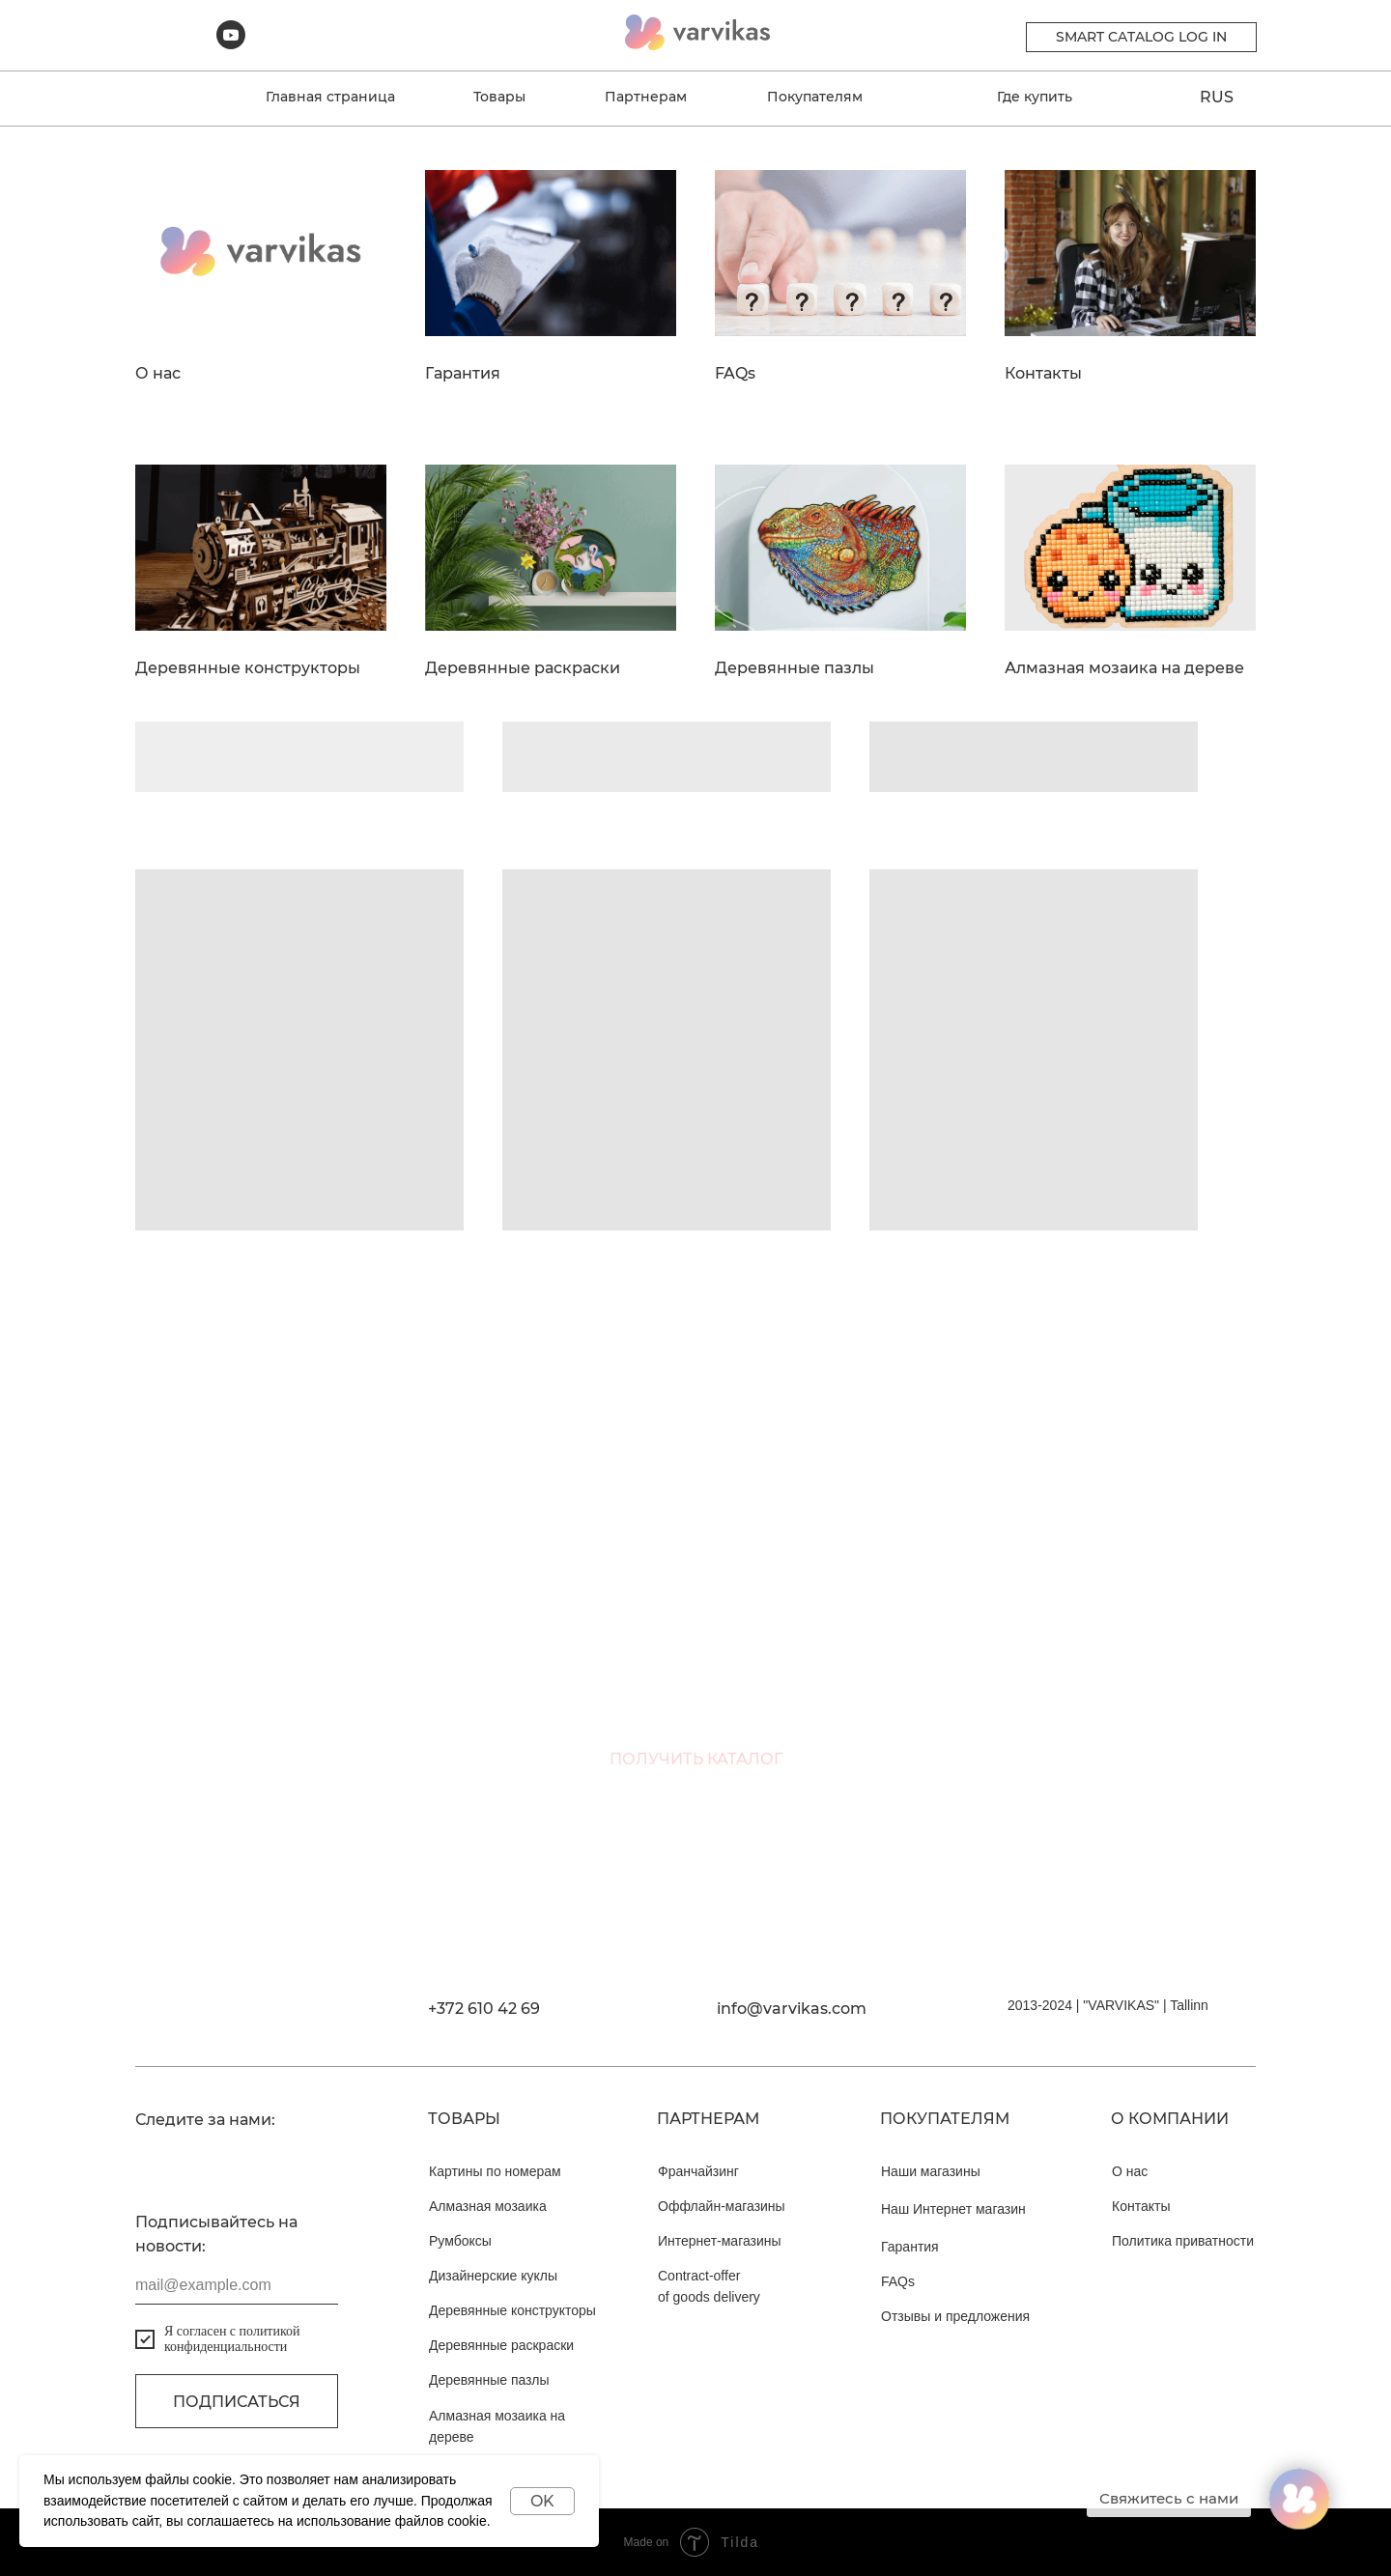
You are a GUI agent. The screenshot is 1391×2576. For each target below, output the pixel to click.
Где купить (1034, 96)
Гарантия (462, 373)
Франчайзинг (698, 2171)
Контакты (1043, 373)
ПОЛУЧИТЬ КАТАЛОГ (696, 1780)
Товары (499, 96)
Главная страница (330, 96)
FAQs (735, 373)
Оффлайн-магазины (721, 2206)
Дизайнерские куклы (493, 2275)
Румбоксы (460, 2241)
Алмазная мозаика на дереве (1124, 668)
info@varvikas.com (791, 2008)
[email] (695, 1676)
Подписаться (236, 2401)
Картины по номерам (495, 2171)
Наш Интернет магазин (953, 2209)
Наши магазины (930, 2171)
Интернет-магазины (719, 2241)
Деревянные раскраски (522, 668)
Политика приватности (1183, 2241)
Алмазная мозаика (488, 2206)
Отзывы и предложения (955, 2316)
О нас (158, 373)
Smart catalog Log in (1141, 36)
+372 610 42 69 (484, 2008)
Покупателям (815, 96)
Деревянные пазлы (794, 668)
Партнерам (646, 96)
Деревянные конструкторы (247, 668)
